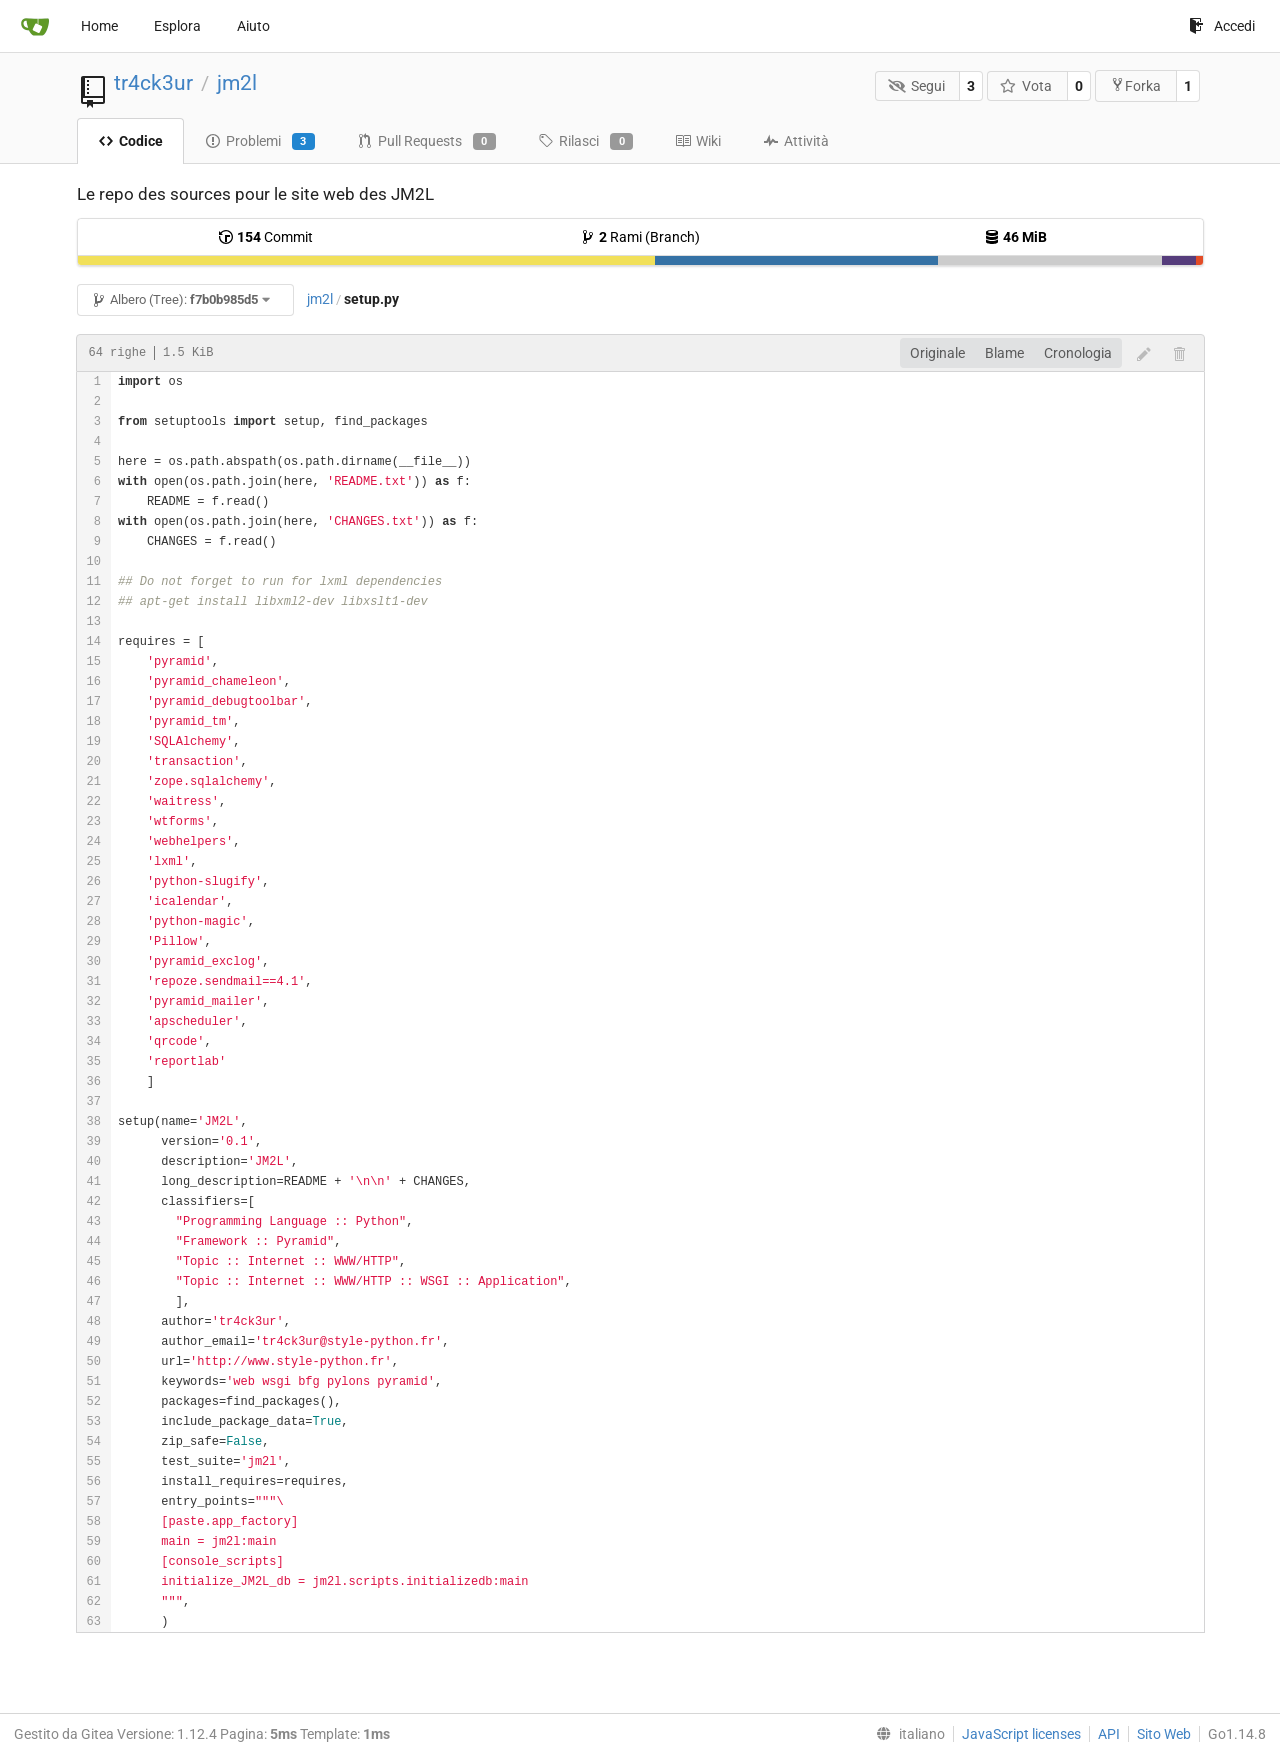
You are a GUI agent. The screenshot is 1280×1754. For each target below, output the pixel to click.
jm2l (237, 83)
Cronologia (1078, 353)
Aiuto (253, 26)
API (1109, 1734)
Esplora (177, 26)
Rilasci (585, 142)
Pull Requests (426, 142)
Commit (265, 237)
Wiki (698, 141)
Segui (916, 86)
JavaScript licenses (1021, 1734)
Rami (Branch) (640, 237)
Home (99, 26)
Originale (937, 353)
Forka (1135, 85)
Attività (796, 141)
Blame (1004, 353)
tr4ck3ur (153, 83)
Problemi (260, 142)
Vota (1026, 86)
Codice (130, 141)
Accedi (1222, 26)
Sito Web (1164, 1734)
